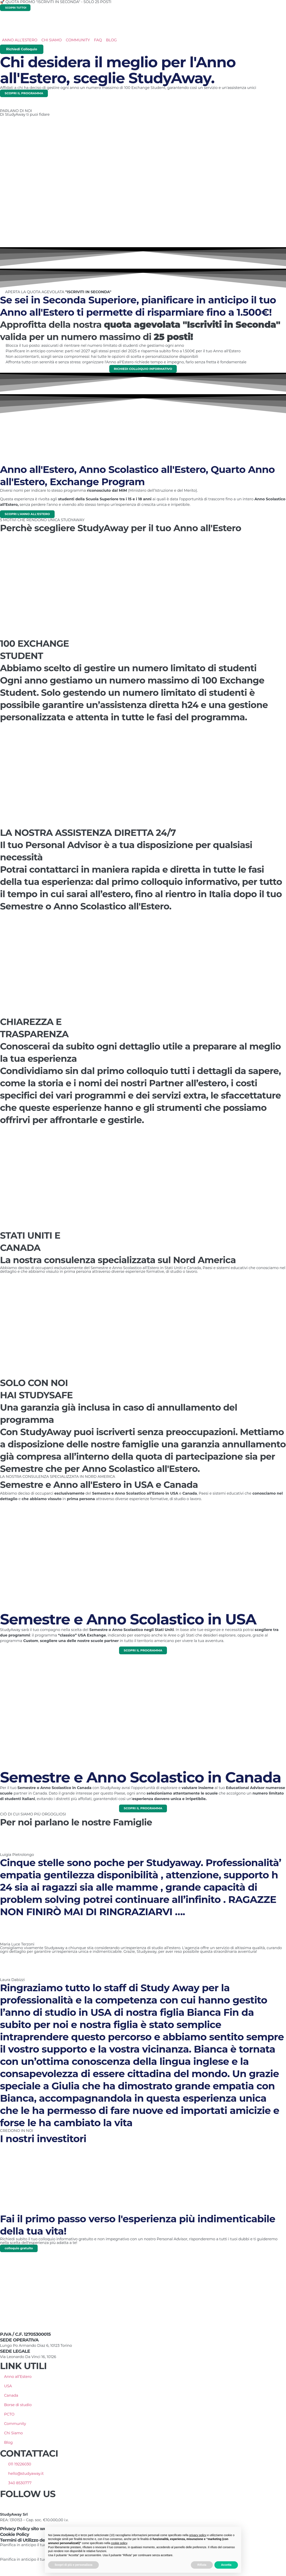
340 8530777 (20, 2485)
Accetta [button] (226, 2564)
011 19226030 (19, 2466)
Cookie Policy (14, 2536)
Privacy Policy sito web (24, 2530)
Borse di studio (18, 2406)
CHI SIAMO (52, 40)
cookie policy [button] (119, 2543)
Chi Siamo (13, 2435)
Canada (11, 2397)
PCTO (9, 2416)
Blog (8, 2444)
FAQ (98, 40)
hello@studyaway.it (26, 2475)
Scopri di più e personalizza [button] (73, 2564)
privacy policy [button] (197, 2535)
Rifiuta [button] (201, 2564)
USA (8, 2388)
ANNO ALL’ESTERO (19, 40)
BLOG (111, 40)
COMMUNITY (78, 40)
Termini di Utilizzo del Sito (27, 2542)
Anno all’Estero (18, 2378)
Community (15, 2425)
